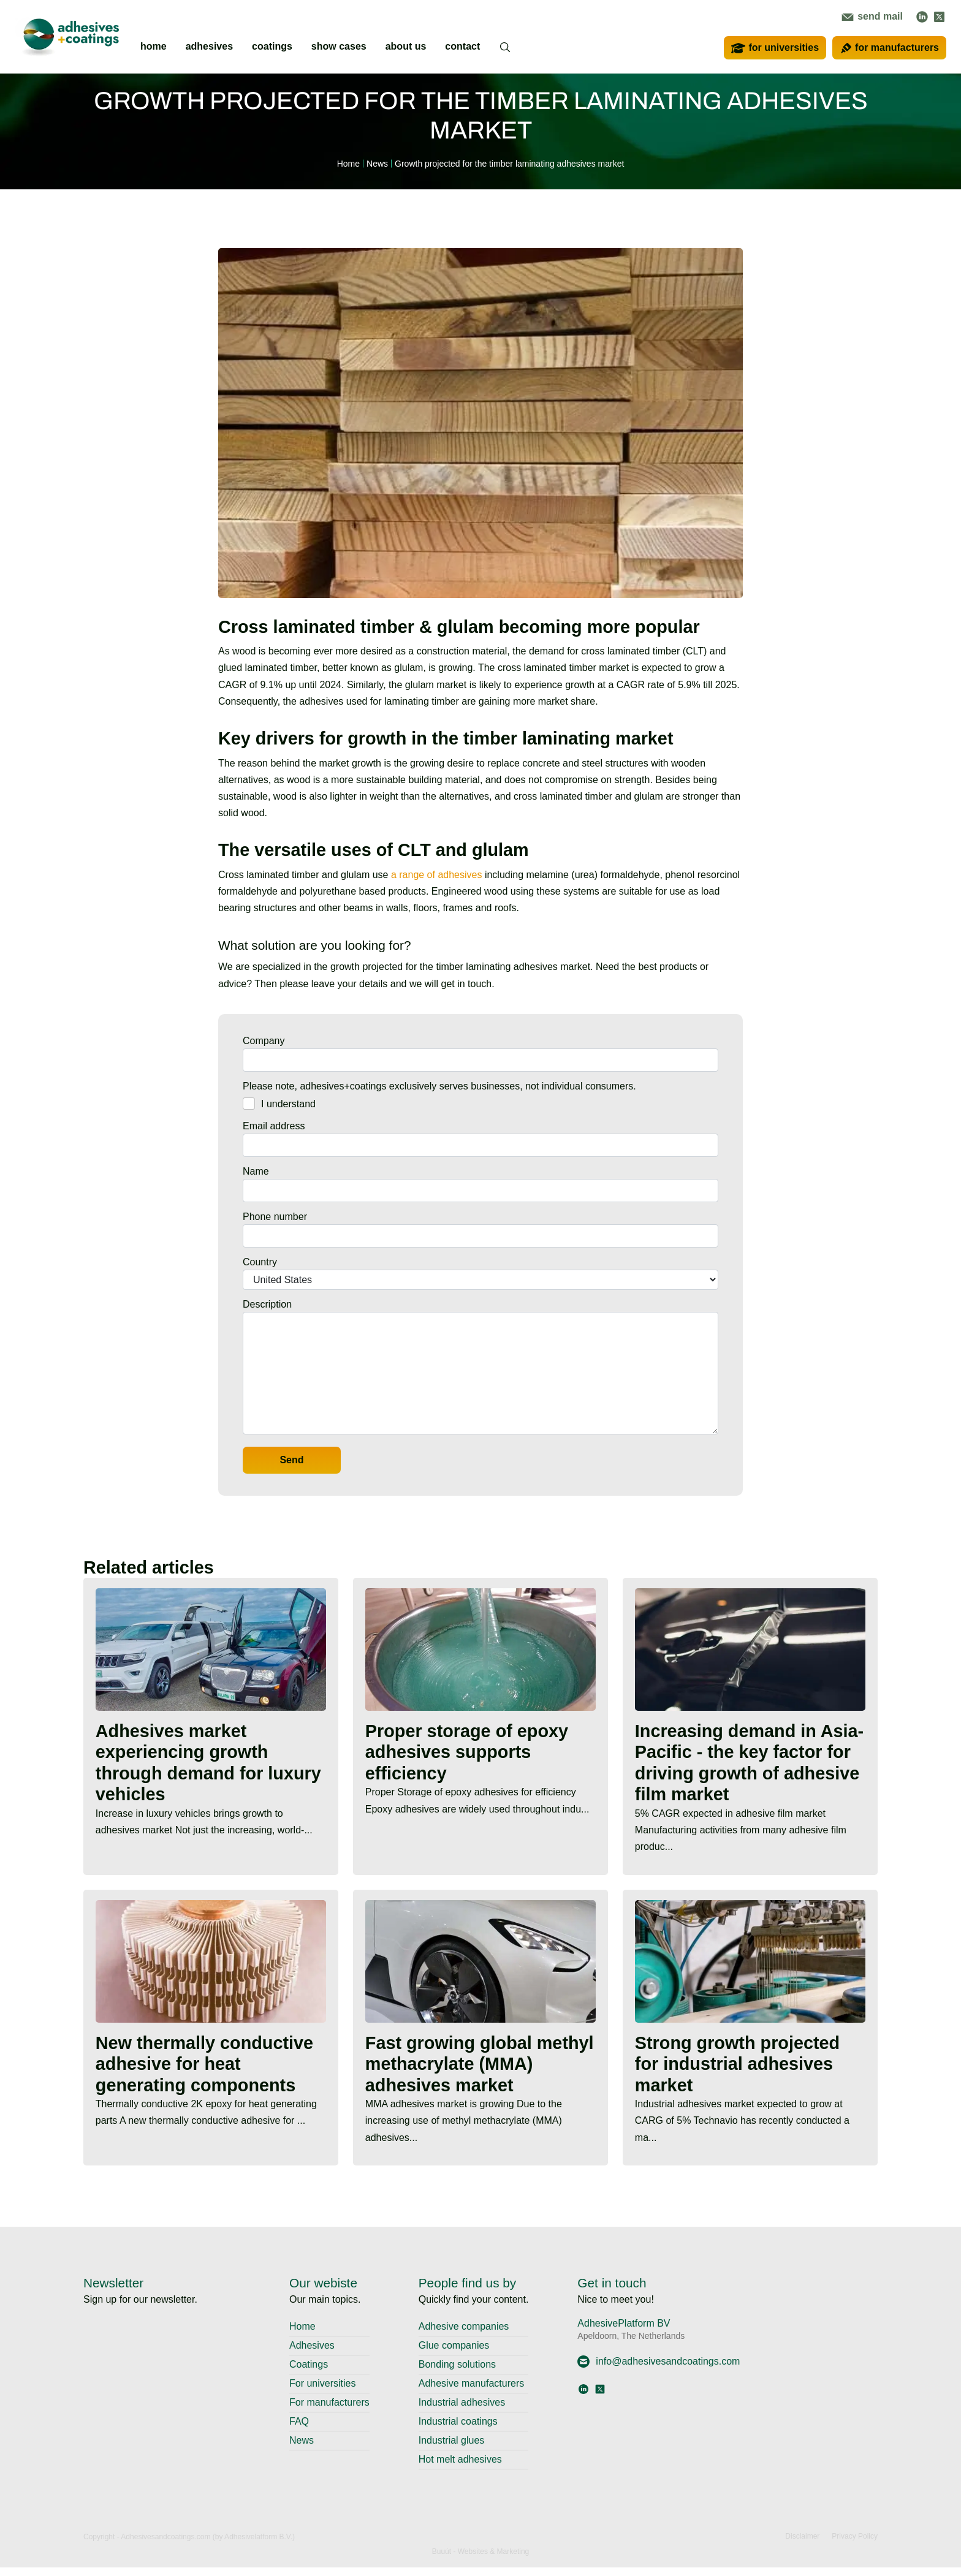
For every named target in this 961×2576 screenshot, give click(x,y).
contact (462, 46)
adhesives (209, 46)
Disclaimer (802, 2544)
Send (291, 1460)
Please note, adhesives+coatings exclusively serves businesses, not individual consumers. (439, 1086)
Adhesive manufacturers (472, 2392)
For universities (322, 2392)
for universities (775, 48)
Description (267, 1304)
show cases (339, 46)
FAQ (299, 2430)
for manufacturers (889, 48)
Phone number (275, 1216)
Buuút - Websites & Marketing (481, 2560)
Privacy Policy (855, 2544)
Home (302, 2335)
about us (406, 46)
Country (260, 1262)
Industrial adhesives (462, 2411)
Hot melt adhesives (460, 2468)
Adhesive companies (464, 2335)
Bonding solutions (457, 2373)
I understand (288, 1104)
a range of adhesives (436, 874)
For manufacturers (329, 2411)
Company (263, 1041)
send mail (872, 16)
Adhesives (312, 2354)
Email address (274, 1126)
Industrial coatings (458, 2430)
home (153, 46)
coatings (272, 46)
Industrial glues (452, 2449)
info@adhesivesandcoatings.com (658, 2370)
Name (256, 1171)
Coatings (308, 2373)
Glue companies (454, 2354)
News (301, 2449)
